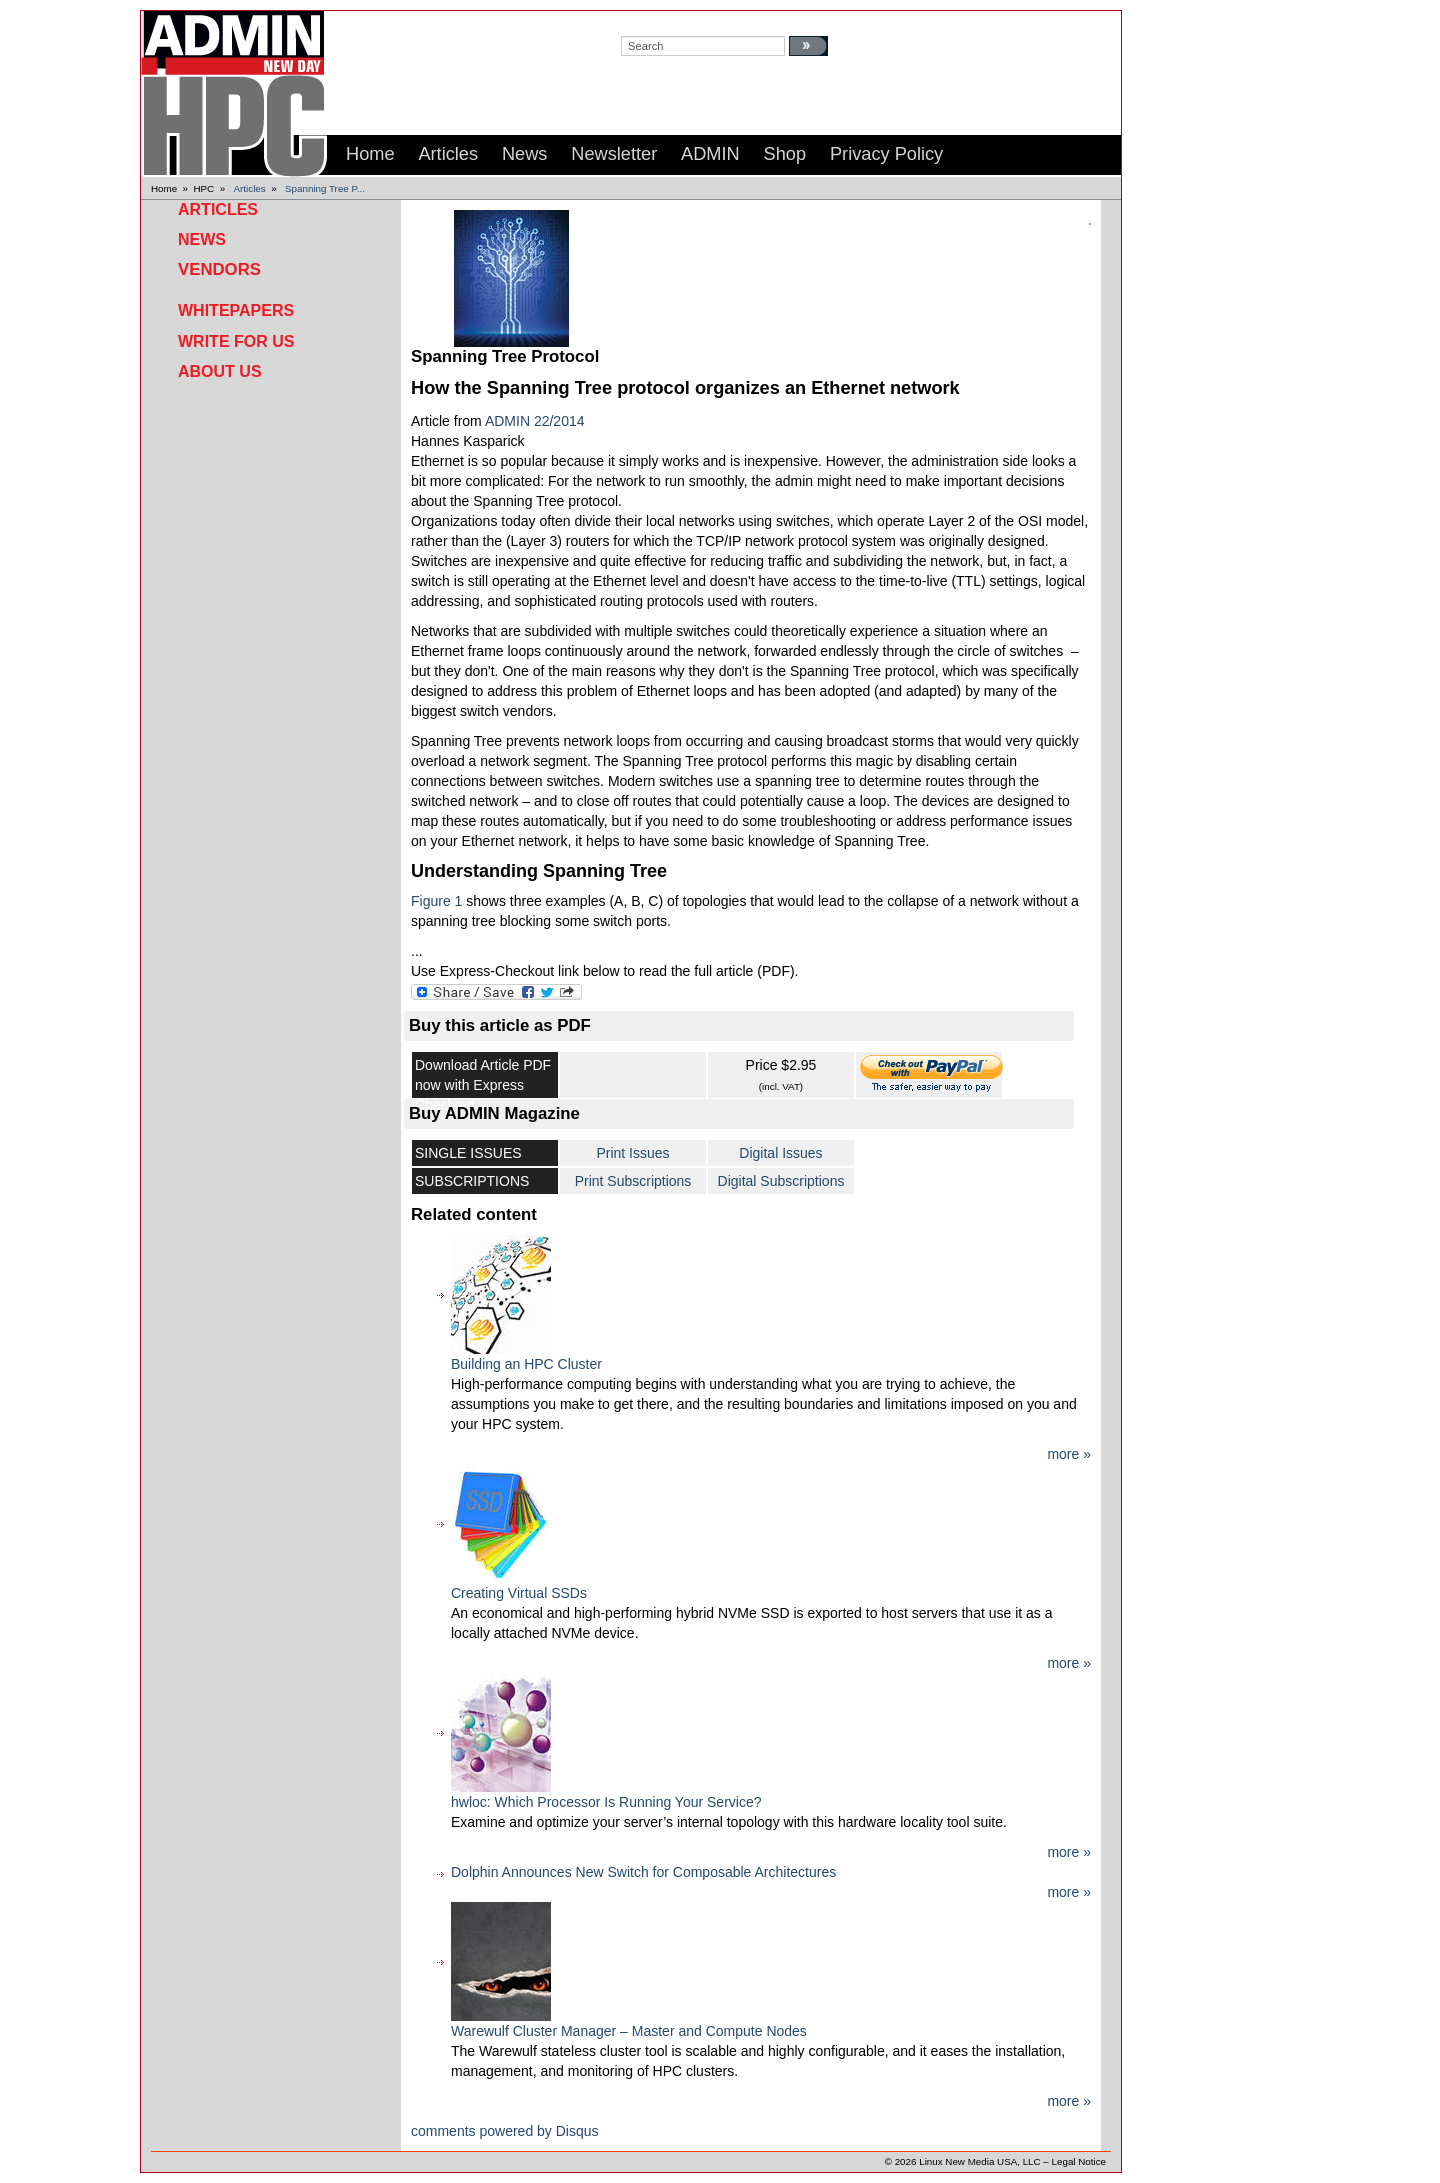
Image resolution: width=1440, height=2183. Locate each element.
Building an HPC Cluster (526, 1364)
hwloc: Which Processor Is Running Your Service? (606, 1802)
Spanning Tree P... (325, 188)
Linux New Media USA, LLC (979, 2161)
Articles (250, 188)
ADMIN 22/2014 (535, 421)
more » (1069, 1454)
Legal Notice (1079, 2161)
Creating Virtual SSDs (519, 1593)
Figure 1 (436, 901)
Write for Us (236, 341)
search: (640, 21)
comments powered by (505, 2131)
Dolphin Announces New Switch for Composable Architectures (643, 1872)
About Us (220, 371)
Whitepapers (236, 310)
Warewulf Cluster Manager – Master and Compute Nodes (629, 2031)
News (202, 239)
